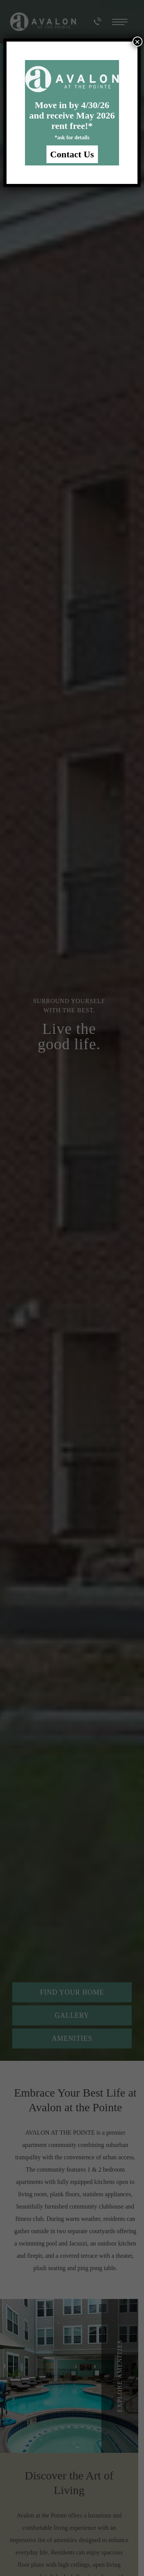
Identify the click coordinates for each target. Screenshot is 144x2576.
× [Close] (137, 42)
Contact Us (72, 154)
